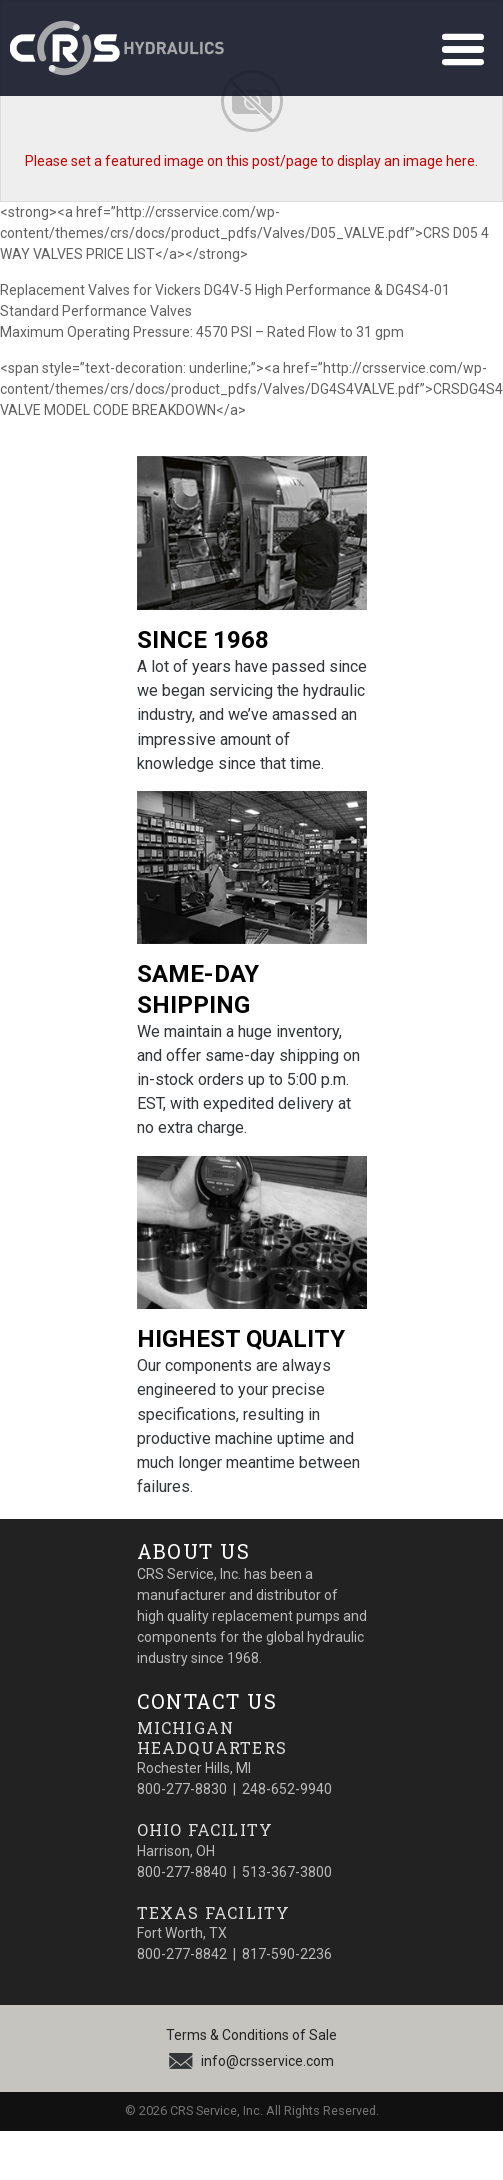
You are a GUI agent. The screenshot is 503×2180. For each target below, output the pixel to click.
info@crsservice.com (267, 2061)
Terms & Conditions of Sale (251, 2035)
